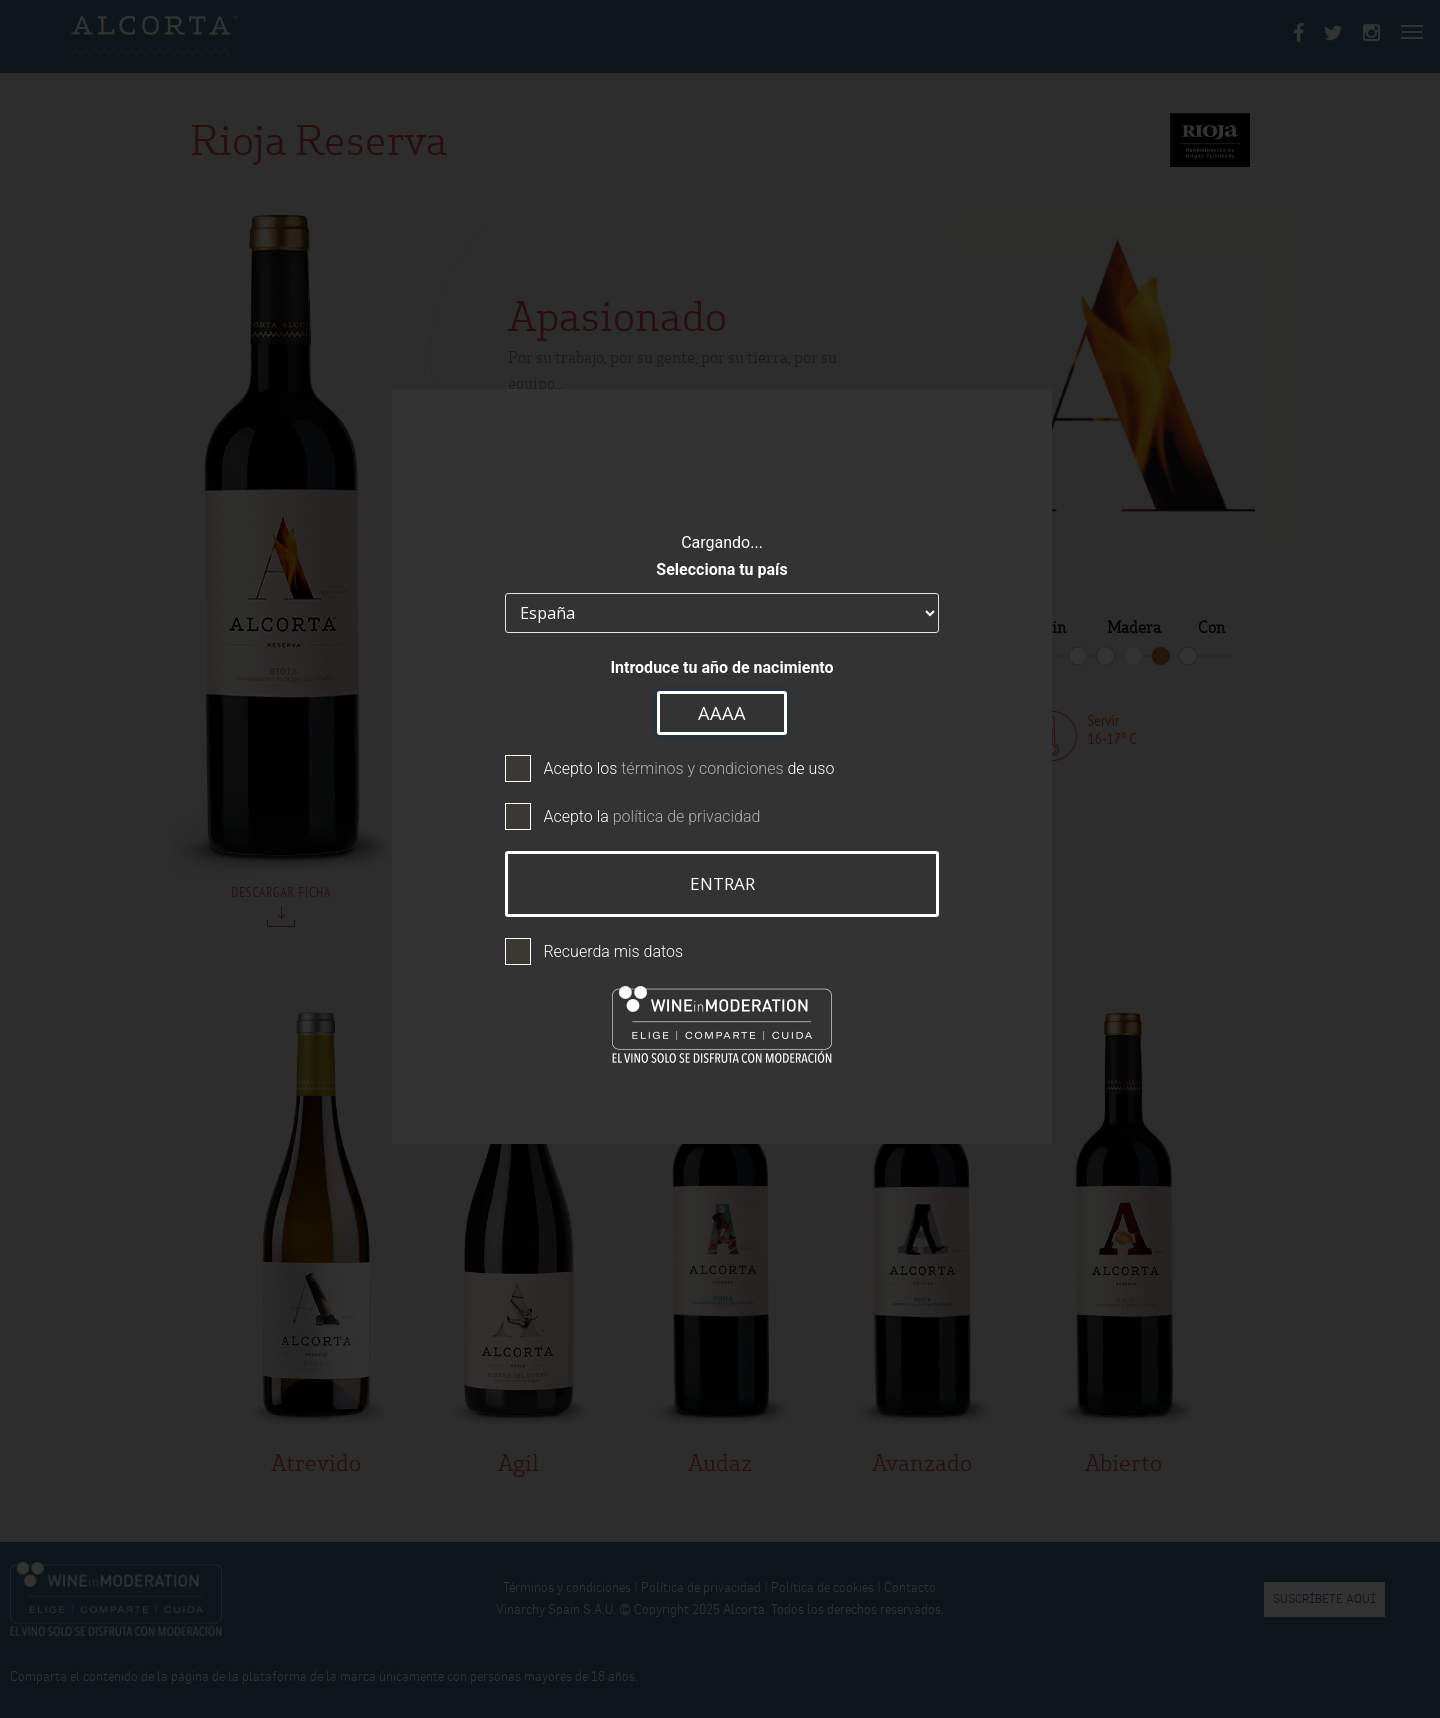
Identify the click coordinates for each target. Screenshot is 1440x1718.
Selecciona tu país (719, 567)
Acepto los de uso (686, 767)
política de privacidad (685, 815)
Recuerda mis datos (611, 950)
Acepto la (649, 815)
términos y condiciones (700, 767)
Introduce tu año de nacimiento (719, 665)
